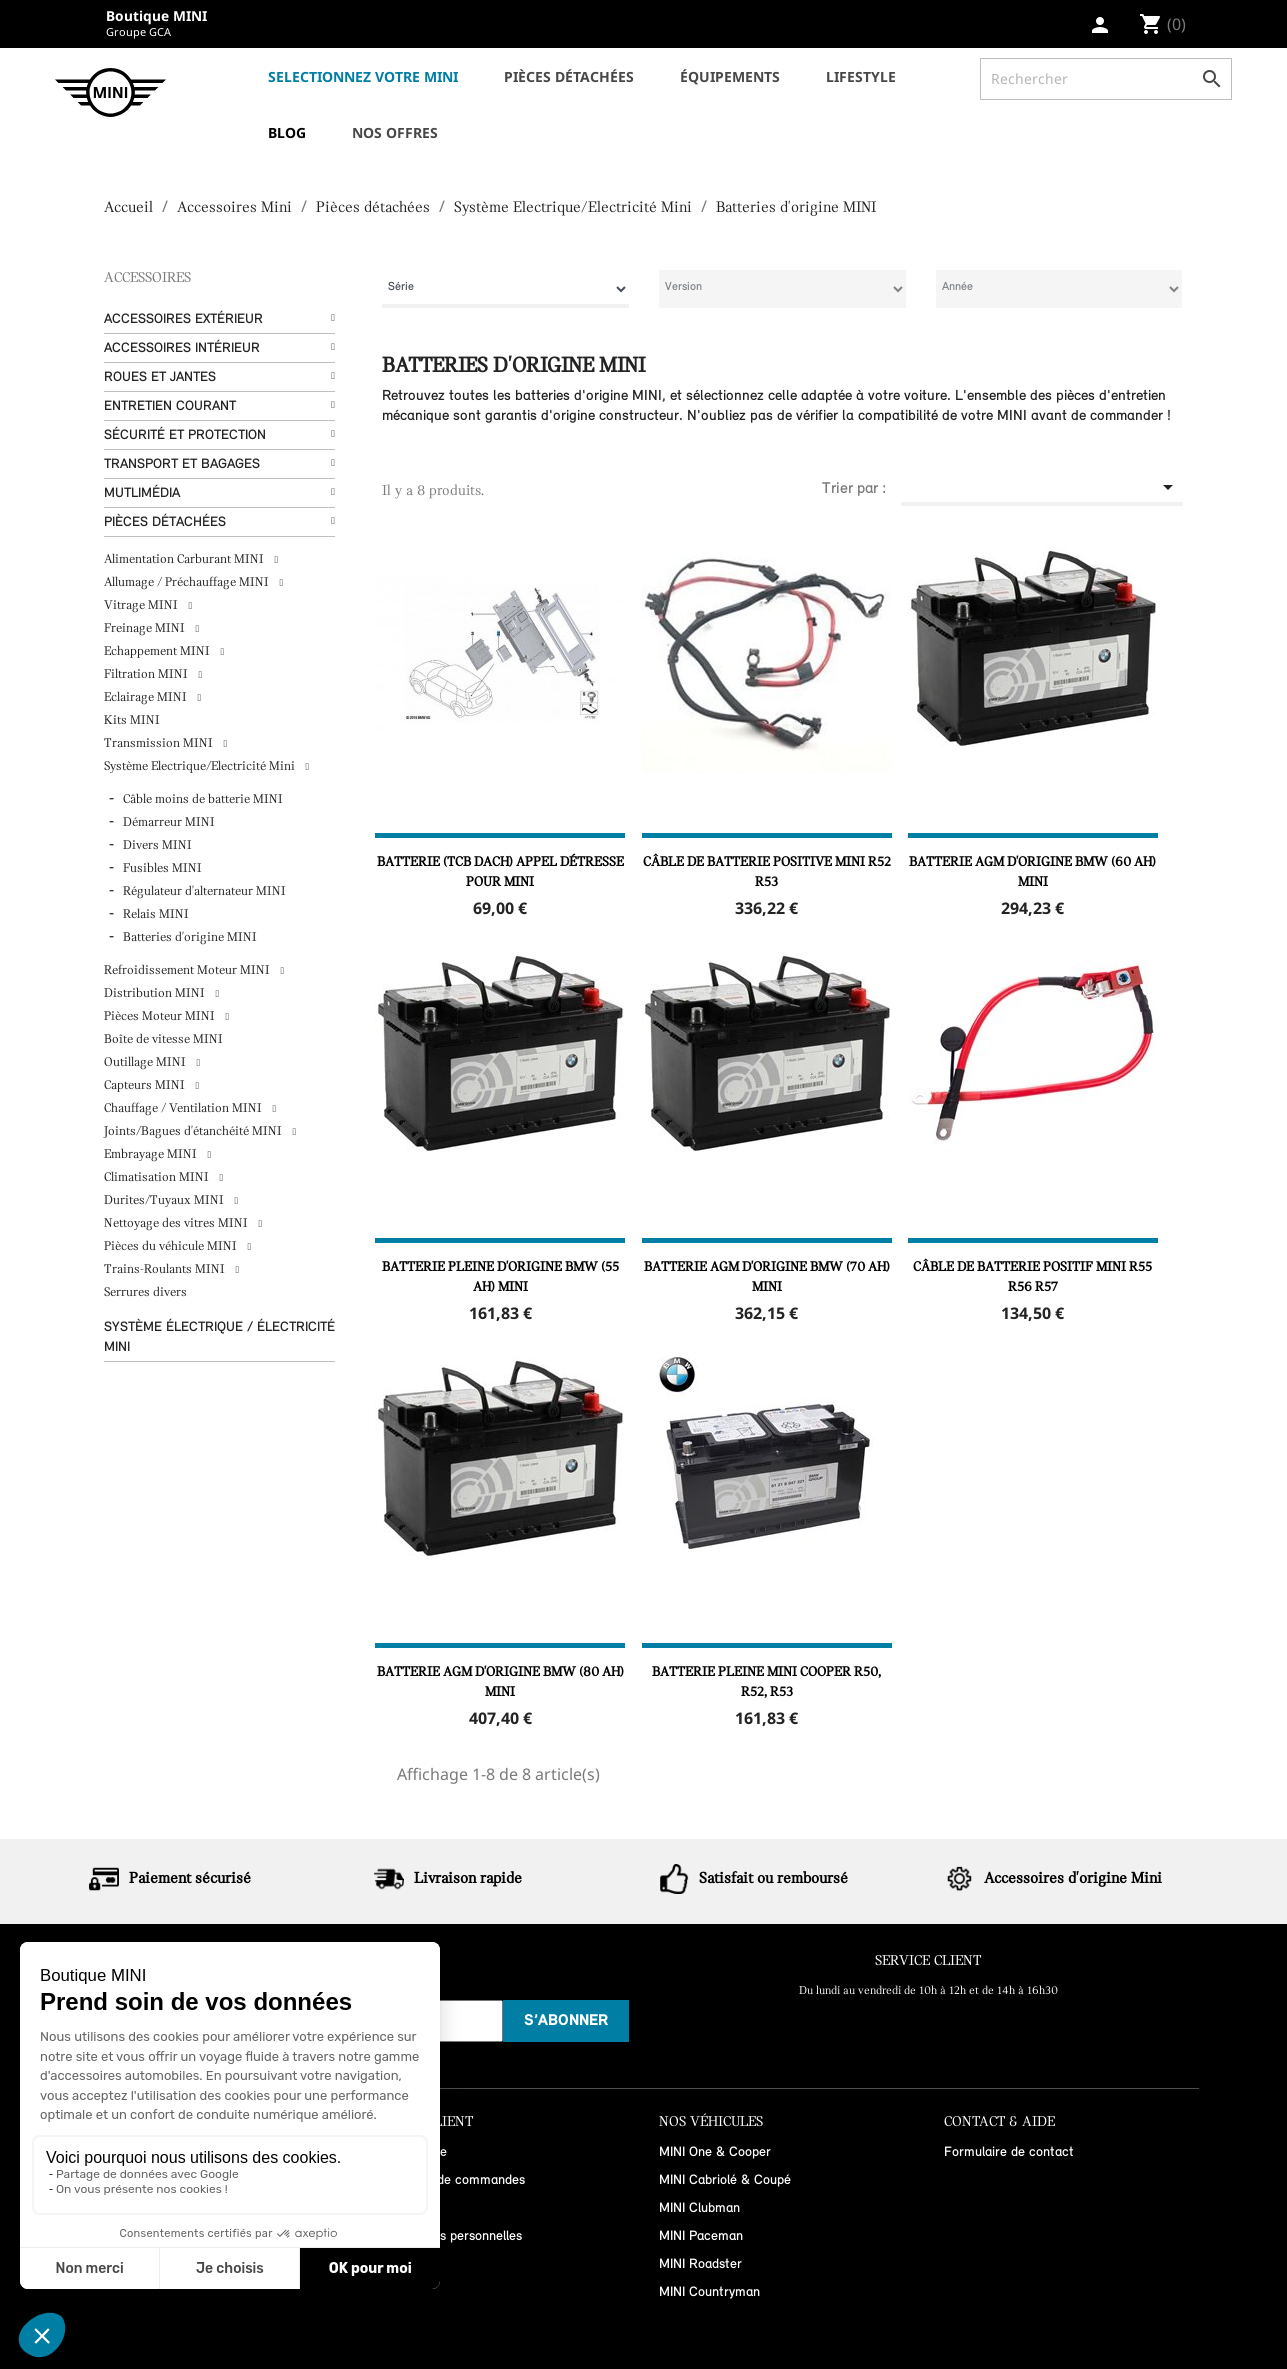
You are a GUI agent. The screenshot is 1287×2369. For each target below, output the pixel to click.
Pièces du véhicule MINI (172, 1246)
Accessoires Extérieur (183, 319)
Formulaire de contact (1009, 2152)
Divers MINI (157, 845)
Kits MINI (132, 720)
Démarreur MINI (169, 822)
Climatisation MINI (158, 1177)
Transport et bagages (182, 464)
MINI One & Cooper (715, 2152)
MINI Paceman (701, 2236)
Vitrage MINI (142, 605)
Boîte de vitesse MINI (163, 1039)
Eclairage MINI (147, 697)
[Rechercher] (1106, 79)
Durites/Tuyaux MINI (165, 1200)
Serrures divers (145, 1292)
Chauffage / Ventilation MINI (184, 1108)
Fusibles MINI (162, 868)
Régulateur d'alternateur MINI (204, 891)
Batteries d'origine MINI (190, 937)
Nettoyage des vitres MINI (177, 1223)
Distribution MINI (156, 993)
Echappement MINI (158, 651)
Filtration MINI (147, 674)
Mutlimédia (142, 493)
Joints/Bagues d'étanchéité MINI (194, 1131)
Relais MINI (156, 914)
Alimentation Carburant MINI (185, 559)
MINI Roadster (700, 2264)
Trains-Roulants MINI (166, 1269)
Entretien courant (170, 406)
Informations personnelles (448, 2236)
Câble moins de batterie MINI (203, 799)
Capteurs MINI (146, 1085)
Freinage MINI (146, 628)
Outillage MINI (146, 1062)
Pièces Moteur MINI (161, 1016)
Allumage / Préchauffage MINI (188, 582)
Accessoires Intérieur (182, 348)
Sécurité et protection (185, 435)
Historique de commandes (449, 2180)
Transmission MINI (160, 743)
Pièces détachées (165, 522)
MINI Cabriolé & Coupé (725, 2180)
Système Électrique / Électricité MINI (219, 1337)
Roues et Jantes (160, 377)
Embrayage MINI (152, 1154)
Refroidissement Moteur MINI (188, 970)
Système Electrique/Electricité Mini (201, 766)
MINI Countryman (709, 2292)
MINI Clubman (699, 2208)
